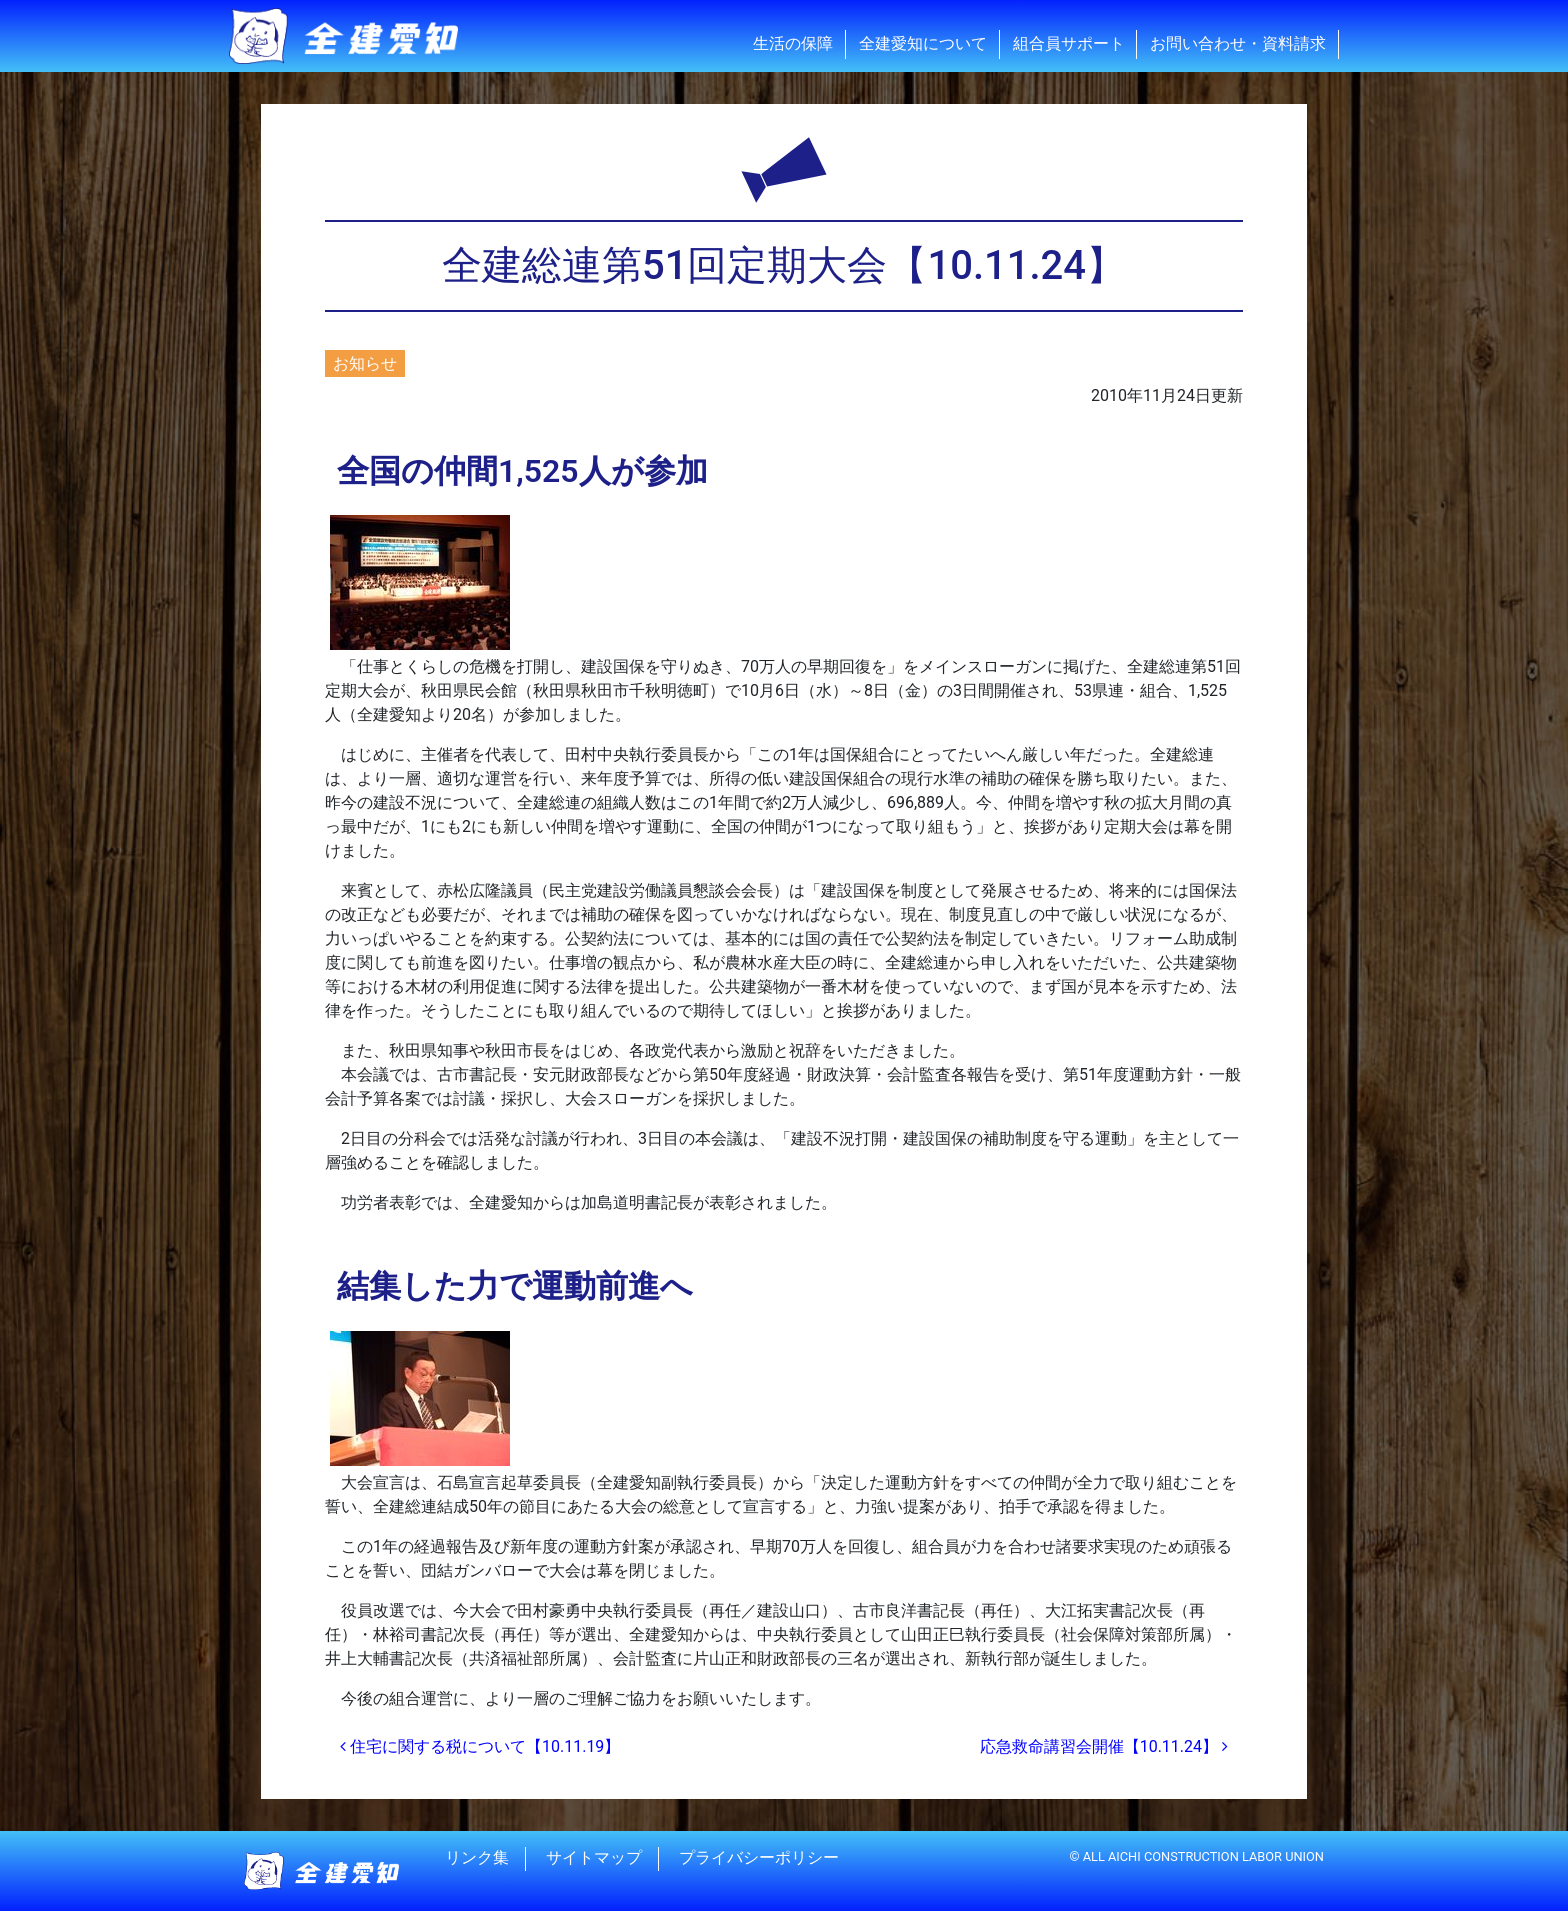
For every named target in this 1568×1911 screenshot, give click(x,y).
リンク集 (477, 1858)
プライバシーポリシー (759, 1858)
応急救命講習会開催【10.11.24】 (1104, 1746)
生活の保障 (793, 43)
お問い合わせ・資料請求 (1238, 43)
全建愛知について (923, 43)
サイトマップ (594, 1858)
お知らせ (365, 363)
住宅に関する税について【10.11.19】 (480, 1746)
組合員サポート (1069, 43)
